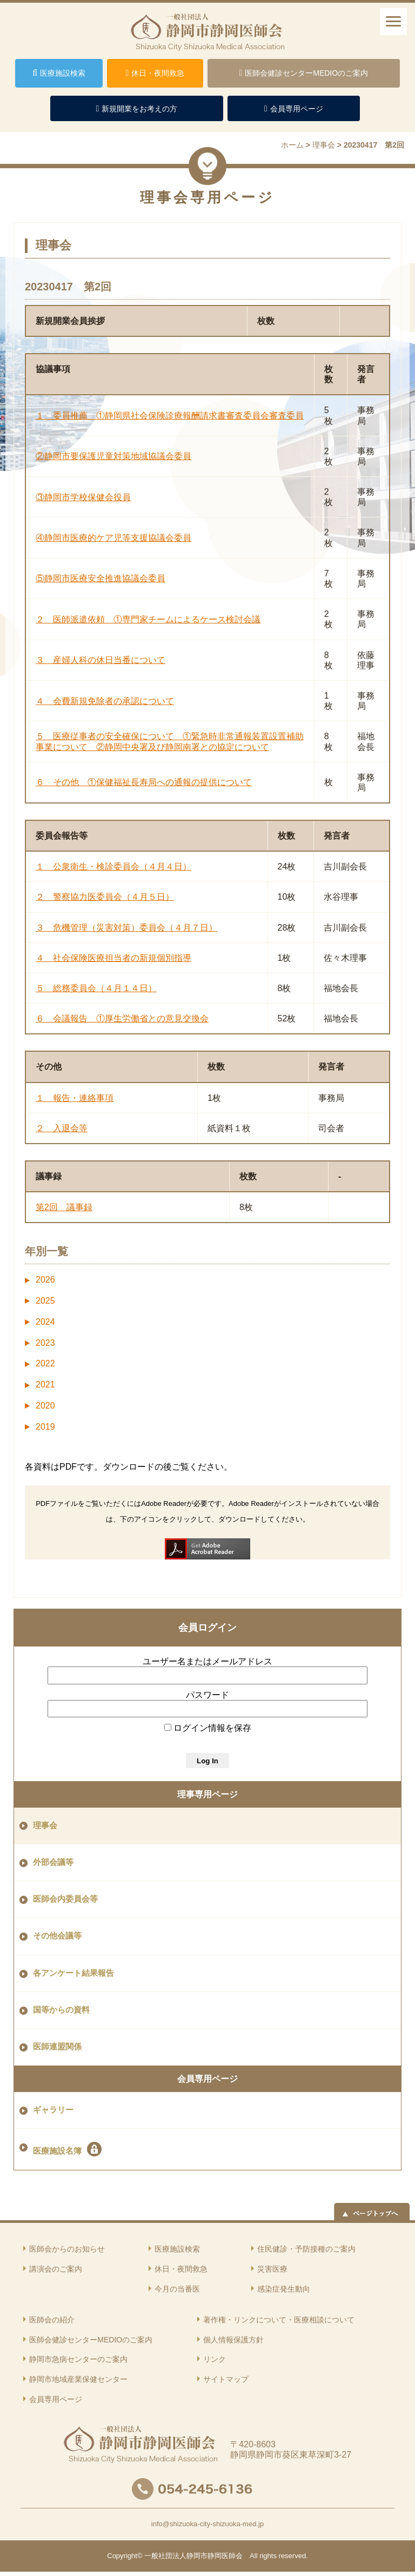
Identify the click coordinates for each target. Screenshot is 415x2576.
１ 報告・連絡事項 (74, 1098)
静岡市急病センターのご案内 (78, 2359)
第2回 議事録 (64, 1207)
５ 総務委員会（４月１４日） (96, 988)
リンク (214, 2359)
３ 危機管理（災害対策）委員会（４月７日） (126, 927)
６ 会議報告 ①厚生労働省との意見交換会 (122, 1018)
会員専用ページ (207, 2078)
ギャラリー (53, 2110)
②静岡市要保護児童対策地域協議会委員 (113, 456)
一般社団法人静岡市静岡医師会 (193, 2556)
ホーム (292, 145)
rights (268, 2556)
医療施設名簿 (67, 2149)
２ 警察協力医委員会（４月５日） (105, 896)
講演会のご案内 (55, 2269)
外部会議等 (53, 1862)
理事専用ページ (207, 1794)
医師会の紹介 (52, 2319)
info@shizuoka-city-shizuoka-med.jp (207, 2524)
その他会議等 (57, 1935)
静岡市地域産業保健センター (78, 2379)
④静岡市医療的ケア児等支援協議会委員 (113, 537)
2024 (45, 1321)
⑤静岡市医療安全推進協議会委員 (100, 578)
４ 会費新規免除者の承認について (105, 701)
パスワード (207, 1694)
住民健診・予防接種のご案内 (306, 2249)
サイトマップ (226, 2379)
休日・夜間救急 (181, 2269)
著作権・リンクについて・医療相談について (278, 2319)
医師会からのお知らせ (67, 2249)
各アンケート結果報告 (73, 1973)
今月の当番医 (177, 2289)
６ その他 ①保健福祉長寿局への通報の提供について (144, 782)
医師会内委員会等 (65, 1899)
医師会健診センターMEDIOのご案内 (90, 2339)
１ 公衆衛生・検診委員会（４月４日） (113, 866)
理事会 (45, 1825)
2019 (45, 1426)
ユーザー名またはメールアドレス (207, 1661)
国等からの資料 (61, 2010)
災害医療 (272, 2269)
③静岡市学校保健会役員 (83, 497)
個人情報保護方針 (233, 2339)
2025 (45, 1300)
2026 (45, 1279)
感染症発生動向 (283, 2289)
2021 (45, 1384)
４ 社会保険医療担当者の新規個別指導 (113, 957)
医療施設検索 (177, 2249)
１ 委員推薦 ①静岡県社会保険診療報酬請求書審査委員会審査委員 (170, 415)
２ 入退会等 (62, 1128)
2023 (45, 1342)
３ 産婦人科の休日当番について (100, 660)
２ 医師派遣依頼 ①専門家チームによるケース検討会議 (148, 619)
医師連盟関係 (57, 2046)
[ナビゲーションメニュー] (393, 21)
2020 (45, 1405)
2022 (45, 1363)
